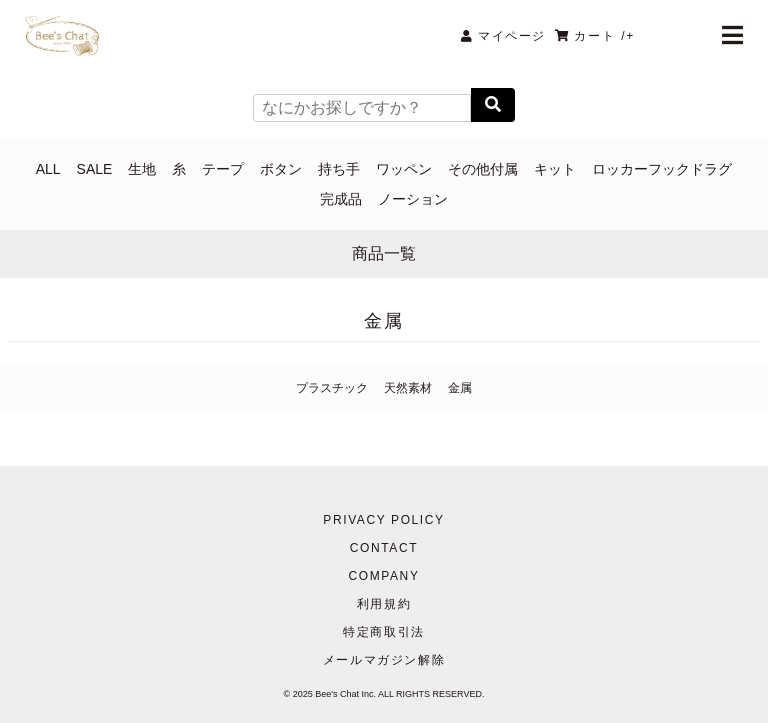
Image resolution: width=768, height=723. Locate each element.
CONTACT (384, 548)
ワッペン (404, 169)
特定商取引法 (384, 632)
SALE (95, 169)
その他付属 (483, 169)
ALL (48, 169)
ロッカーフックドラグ (662, 169)
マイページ (503, 36)
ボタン (281, 169)
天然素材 (408, 388)
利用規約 (384, 604)
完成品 (341, 199)
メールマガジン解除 (384, 660)
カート (595, 36)
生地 (142, 169)
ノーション (413, 199)
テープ (223, 169)
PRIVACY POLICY (383, 520)
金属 (460, 388)
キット (555, 169)
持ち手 (339, 169)
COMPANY (384, 576)
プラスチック (332, 388)
